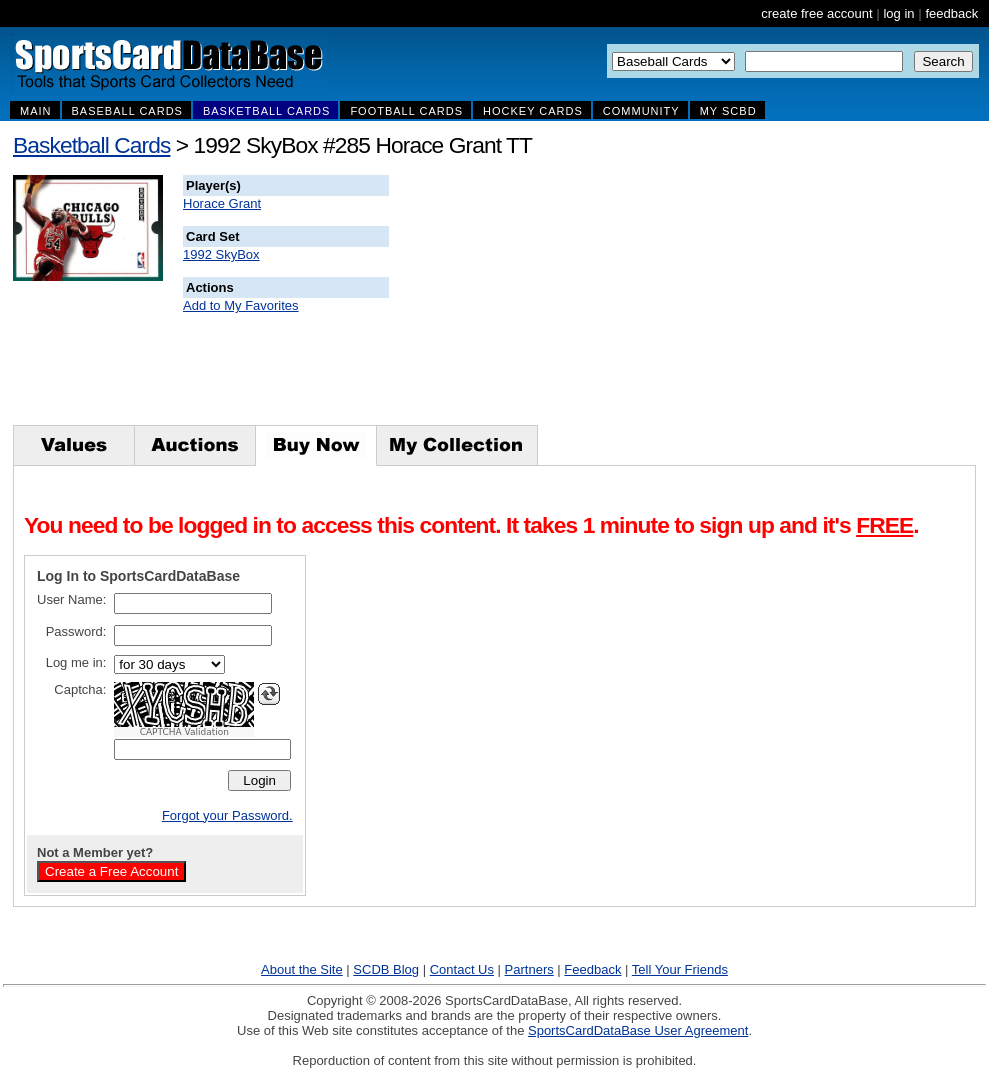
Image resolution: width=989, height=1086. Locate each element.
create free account (816, 13)
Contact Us (462, 969)
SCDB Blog (386, 969)
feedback (951, 13)
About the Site (302, 969)
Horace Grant (222, 203)
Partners (529, 969)
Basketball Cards (91, 145)
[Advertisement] (751, 300)
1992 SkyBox (221, 254)
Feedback (592, 969)
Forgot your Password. (227, 815)
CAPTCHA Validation (184, 732)
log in (898, 13)
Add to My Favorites (241, 305)
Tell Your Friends (680, 969)
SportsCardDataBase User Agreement (638, 1030)
